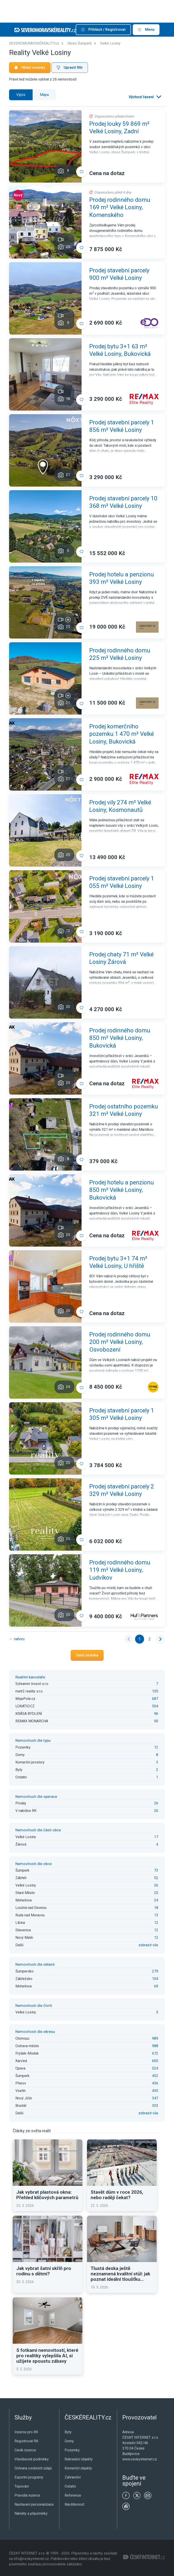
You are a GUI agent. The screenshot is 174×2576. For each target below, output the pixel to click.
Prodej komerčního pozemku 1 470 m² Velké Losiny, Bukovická (121, 734)
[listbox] (144, 97)
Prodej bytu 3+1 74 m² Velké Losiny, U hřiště (118, 1262)
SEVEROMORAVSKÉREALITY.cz (34, 43)
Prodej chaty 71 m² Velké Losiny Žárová (121, 958)
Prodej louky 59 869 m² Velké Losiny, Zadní (119, 127)
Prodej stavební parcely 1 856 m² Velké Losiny (121, 426)
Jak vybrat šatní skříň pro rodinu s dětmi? (43, 2271)
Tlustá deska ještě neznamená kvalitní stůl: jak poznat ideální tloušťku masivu (120, 2274)
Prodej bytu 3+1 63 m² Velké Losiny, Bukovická (120, 350)
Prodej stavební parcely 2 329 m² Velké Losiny (121, 1490)
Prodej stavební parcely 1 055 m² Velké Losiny (121, 882)
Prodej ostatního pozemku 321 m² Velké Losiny (123, 1110)
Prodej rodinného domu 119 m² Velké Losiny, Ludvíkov (119, 1570)
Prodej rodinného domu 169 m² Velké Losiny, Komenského (119, 207)
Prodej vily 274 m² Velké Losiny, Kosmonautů (120, 806)
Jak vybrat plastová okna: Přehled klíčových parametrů (47, 2194)
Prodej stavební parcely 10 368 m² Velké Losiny (123, 502)
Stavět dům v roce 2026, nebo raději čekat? (117, 2194)
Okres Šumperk (79, 43)
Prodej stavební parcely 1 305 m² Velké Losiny (121, 1414)
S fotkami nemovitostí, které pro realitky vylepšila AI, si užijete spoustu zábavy (47, 2356)
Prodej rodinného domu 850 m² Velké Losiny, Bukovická (119, 1038)
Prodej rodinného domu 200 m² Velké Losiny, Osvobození (119, 1342)
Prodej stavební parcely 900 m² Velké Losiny (119, 274)
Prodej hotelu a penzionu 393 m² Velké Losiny (121, 578)
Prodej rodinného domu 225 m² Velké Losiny (119, 654)
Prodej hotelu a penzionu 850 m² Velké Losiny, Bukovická (121, 1190)
